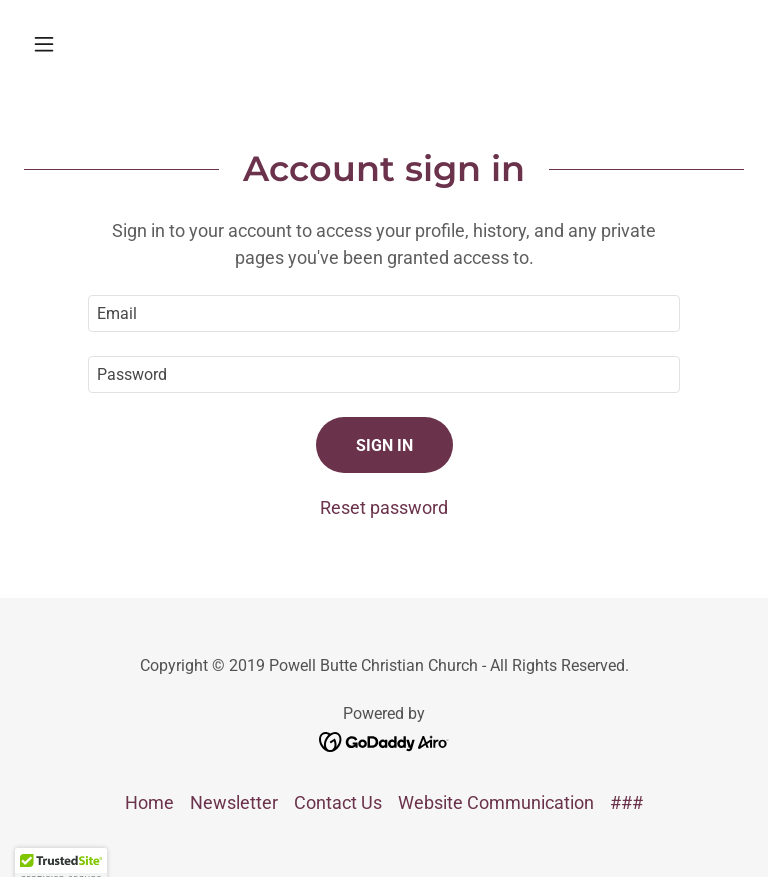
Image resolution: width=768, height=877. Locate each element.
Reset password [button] (384, 507)
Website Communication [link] (496, 802)
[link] (384, 740)
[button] (78, 44)
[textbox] (384, 313)
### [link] (626, 802)
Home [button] (149, 802)
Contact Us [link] (338, 802)
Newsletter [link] (234, 802)
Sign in (384, 445)
